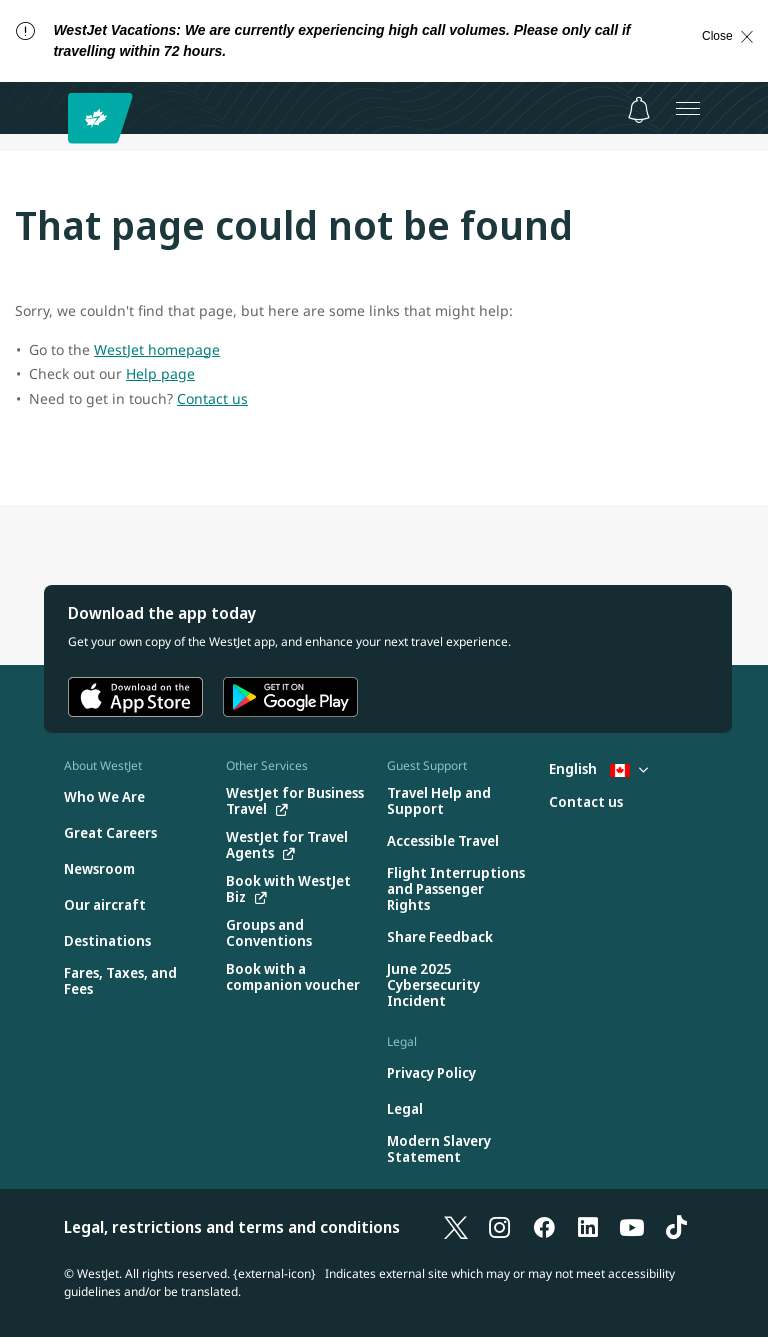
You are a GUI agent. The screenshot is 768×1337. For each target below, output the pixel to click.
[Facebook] (544, 1227)
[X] (456, 1227)
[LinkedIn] (588, 1227)
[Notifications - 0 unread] (639, 110)
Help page (160, 373)
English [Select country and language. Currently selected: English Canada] (598, 768)
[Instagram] (500, 1227)
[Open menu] (688, 108)
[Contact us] (586, 802)
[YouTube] (632, 1227)
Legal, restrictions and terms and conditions (232, 1227)
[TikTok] (676, 1227)
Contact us (212, 398)
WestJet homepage (157, 349)
